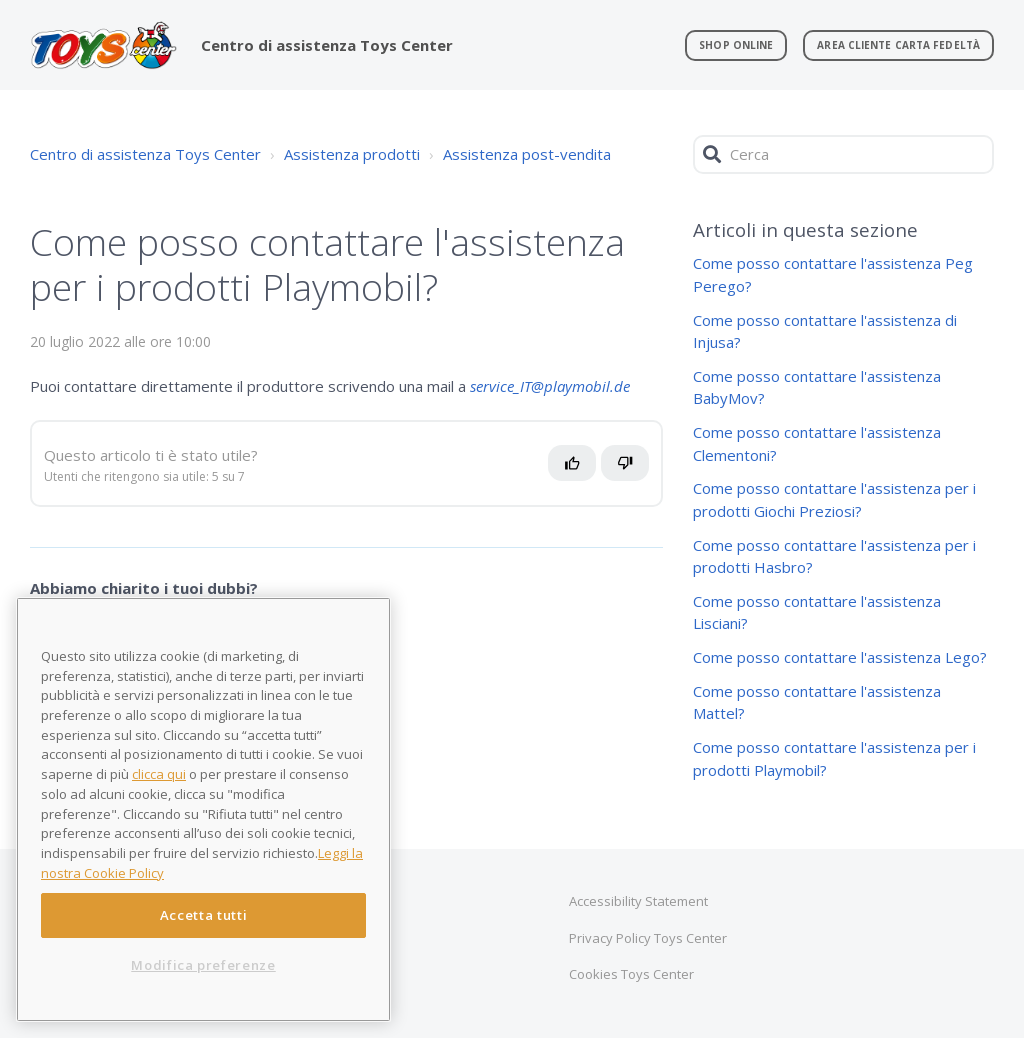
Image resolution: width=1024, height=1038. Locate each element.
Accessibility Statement (638, 901)
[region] (203, 809)
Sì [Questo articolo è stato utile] (577, 471)
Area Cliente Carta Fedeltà (898, 45)
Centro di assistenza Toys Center (145, 154)
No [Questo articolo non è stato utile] (635, 471)
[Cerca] (843, 154)
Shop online (736, 45)
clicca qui (159, 774)
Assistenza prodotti (352, 154)
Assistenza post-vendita (527, 154)
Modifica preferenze (203, 965)
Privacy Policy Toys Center (648, 938)
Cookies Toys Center (631, 974)
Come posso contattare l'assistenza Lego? (840, 657)
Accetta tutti (204, 915)
